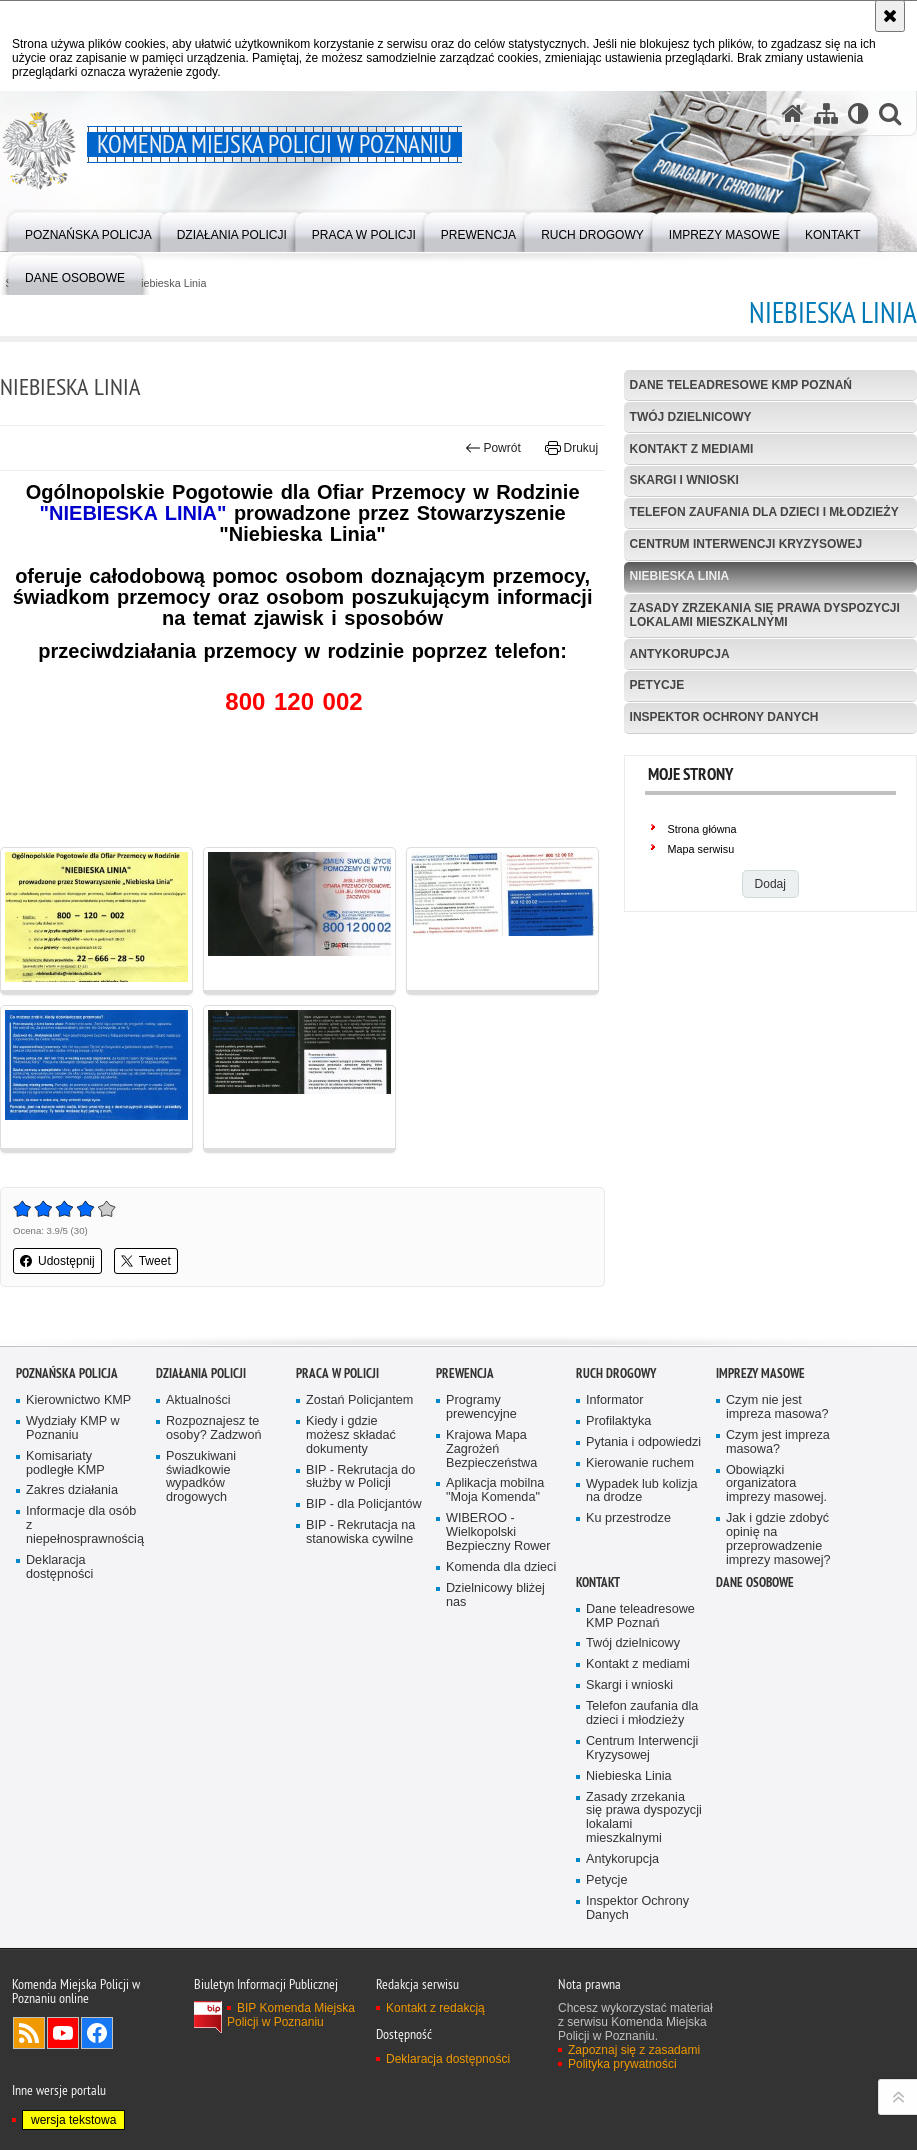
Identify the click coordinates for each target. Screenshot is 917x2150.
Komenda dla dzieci (501, 1567)
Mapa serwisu (701, 849)
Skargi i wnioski (684, 480)
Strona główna (702, 829)
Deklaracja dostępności (59, 1567)
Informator (615, 1400)
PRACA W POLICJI (337, 1373)
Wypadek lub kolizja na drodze (641, 1491)
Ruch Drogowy (616, 1373)
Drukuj (571, 448)
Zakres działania (72, 1490)
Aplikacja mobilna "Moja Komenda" (495, 1490)
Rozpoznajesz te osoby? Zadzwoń (213, 1428)
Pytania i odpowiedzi (643, 1442)
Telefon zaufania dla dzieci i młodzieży (764, 512)
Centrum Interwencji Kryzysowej (746, 544)
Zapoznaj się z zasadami (634, 2050)
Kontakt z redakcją (435, 2008)
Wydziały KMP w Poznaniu (73, 1428)
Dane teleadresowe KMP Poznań (741, 385)
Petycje (657, 685)
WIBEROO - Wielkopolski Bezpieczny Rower (498, 1532)
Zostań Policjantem (359, 1400)
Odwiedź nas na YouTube (63, 2033)
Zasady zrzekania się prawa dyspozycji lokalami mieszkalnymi (765, 614)
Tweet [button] (146, 1261)
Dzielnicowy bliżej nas (495, 1595)
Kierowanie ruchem (640, 1463)
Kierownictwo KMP (78, 1400)
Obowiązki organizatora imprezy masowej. (776, 1484)
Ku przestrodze (628, 1518)
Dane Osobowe (755, 1582)
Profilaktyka (618, 1421)
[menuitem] (88, 230)
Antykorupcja (680, 654)
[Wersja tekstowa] (858, 113)
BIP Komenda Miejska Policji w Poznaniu (291, 2015)
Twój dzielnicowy (691, 417)
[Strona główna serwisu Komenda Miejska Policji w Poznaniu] (793, 113)
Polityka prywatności (622, 2064)
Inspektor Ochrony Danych (724, 717)
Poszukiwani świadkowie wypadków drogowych (201, 1477)
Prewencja (465, 1373)
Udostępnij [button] (57, 1261)
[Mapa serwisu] (826, 113)
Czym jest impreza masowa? (778, 1442)
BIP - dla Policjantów (364, 1504)
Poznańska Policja (67, 1373)
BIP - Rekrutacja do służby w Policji (360, 1477)
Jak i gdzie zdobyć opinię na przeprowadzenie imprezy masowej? (778, 1539)
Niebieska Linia (169, 283)
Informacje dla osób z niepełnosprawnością (84, 1525)
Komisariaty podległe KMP (65, 1463)
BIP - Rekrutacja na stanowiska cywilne (360, 1532)
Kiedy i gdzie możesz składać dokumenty (351, 1435)
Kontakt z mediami (692, 449)
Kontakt (598, 1582)
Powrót (493, 448)
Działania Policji (201, 1373)
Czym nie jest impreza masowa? (777, 1407)
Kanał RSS (29, 2033)
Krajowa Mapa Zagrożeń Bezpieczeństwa (491, 1449)
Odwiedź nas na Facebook (97, 2033)
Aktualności (198, 1400)
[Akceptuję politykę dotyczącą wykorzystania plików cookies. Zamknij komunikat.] (890, 16)
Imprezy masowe (760, 1373)
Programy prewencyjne (481, 1407)
